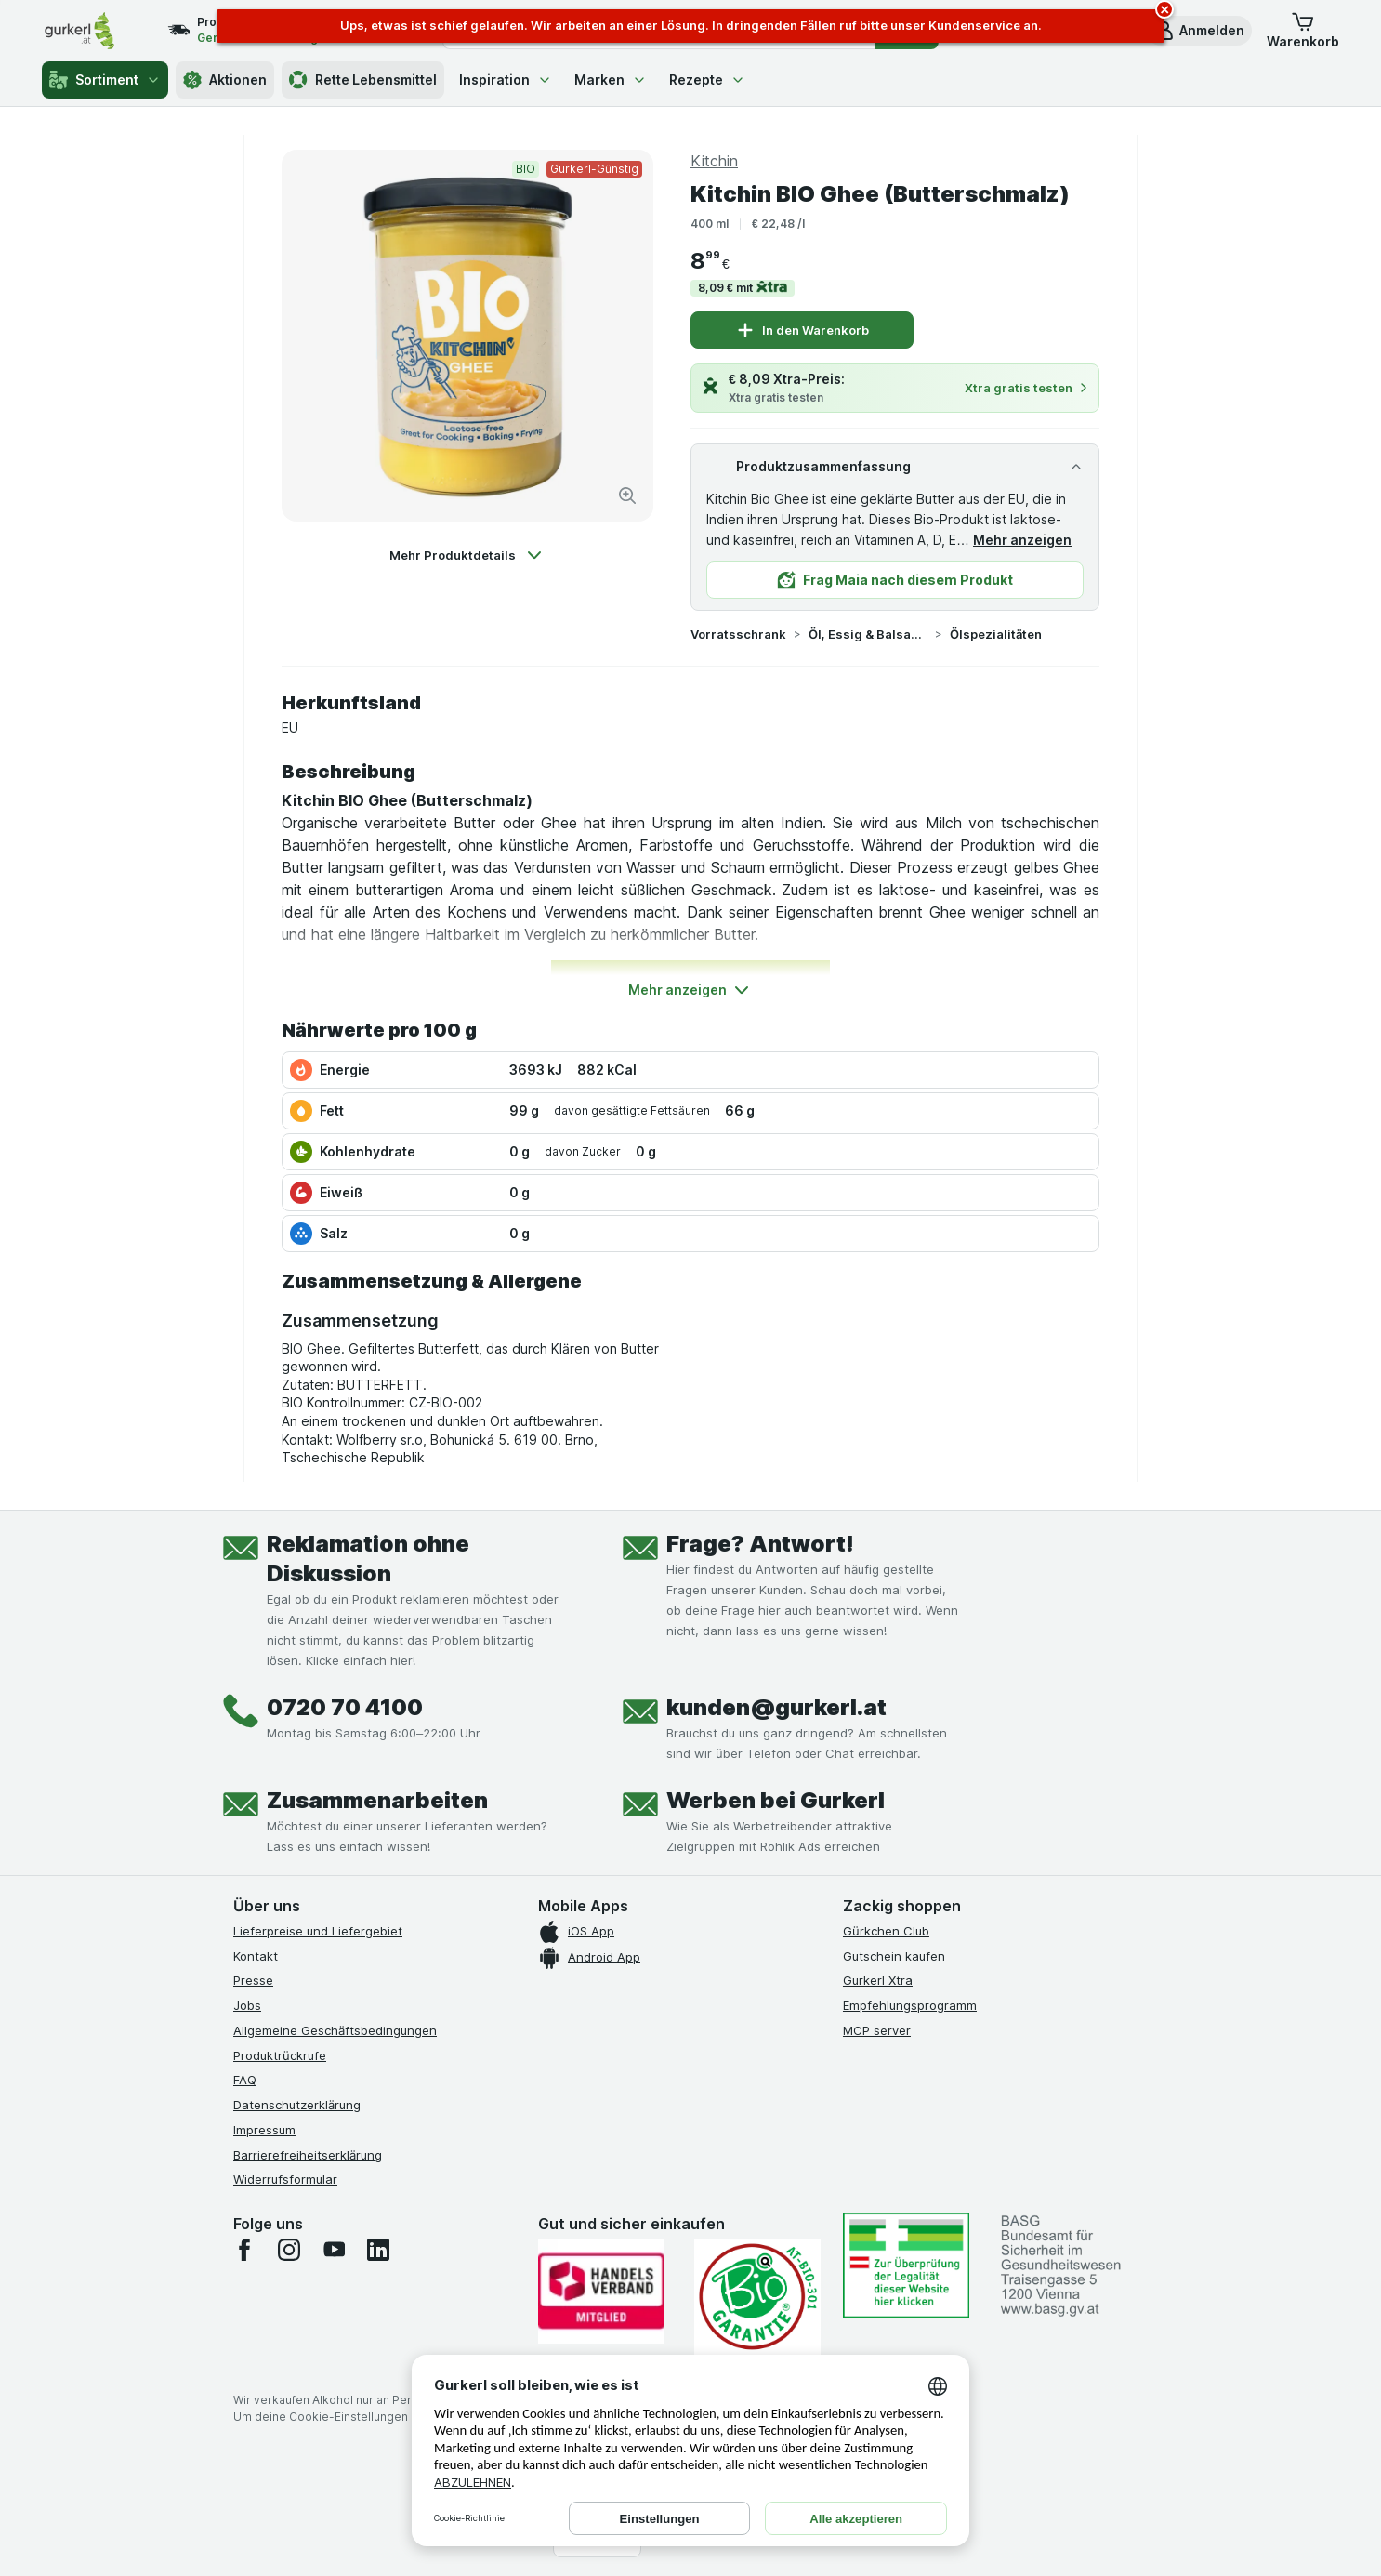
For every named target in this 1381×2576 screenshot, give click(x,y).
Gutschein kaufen (894, 1956)
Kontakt (255, 1956)
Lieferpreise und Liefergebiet (317, 1930)
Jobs (247, 2005)
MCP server (877, 2030)
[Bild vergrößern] (627, 495)
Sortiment (105, 80)
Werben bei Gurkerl (775, 1800)
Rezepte (707, 79)
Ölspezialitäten (996, 634)
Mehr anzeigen (1022, 540)
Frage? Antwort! (760, 1543)
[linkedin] (378, 2250)
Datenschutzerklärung (297, 2104)
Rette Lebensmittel (363, 80)
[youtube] (333, 2250)
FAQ (244, 2079)
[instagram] (289, 2250)
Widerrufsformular (285, 2179)
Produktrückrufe (279, 2055)
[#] (906, 2265)
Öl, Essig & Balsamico (868, 634)
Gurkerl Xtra (878, 1980)
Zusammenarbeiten (377, 1800)
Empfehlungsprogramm (910, 2005)
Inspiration (505, 79)
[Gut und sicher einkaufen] (757, 2297)
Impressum (264, 2129)
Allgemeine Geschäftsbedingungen (335, 2030)
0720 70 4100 (345, 1707)
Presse (253, 1980)
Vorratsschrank (738, 634)
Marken (610, 79)
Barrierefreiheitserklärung (307, 2154)
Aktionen (225, 80)
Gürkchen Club (886, 1930)
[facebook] (244, 2250)
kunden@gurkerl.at (776, 1707)
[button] (1199, 31)
